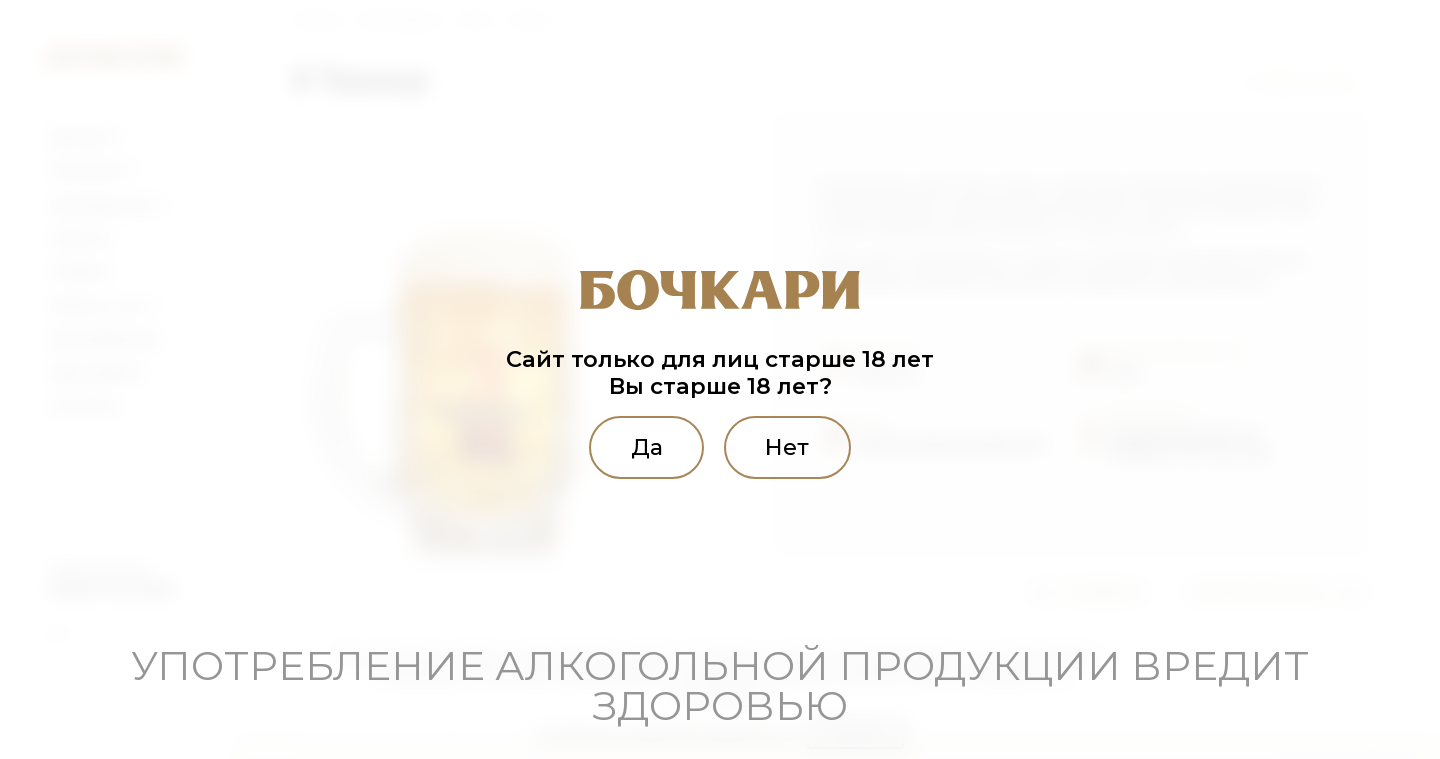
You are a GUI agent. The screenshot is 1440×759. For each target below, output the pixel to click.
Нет (788, 447)
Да (646, 447)
